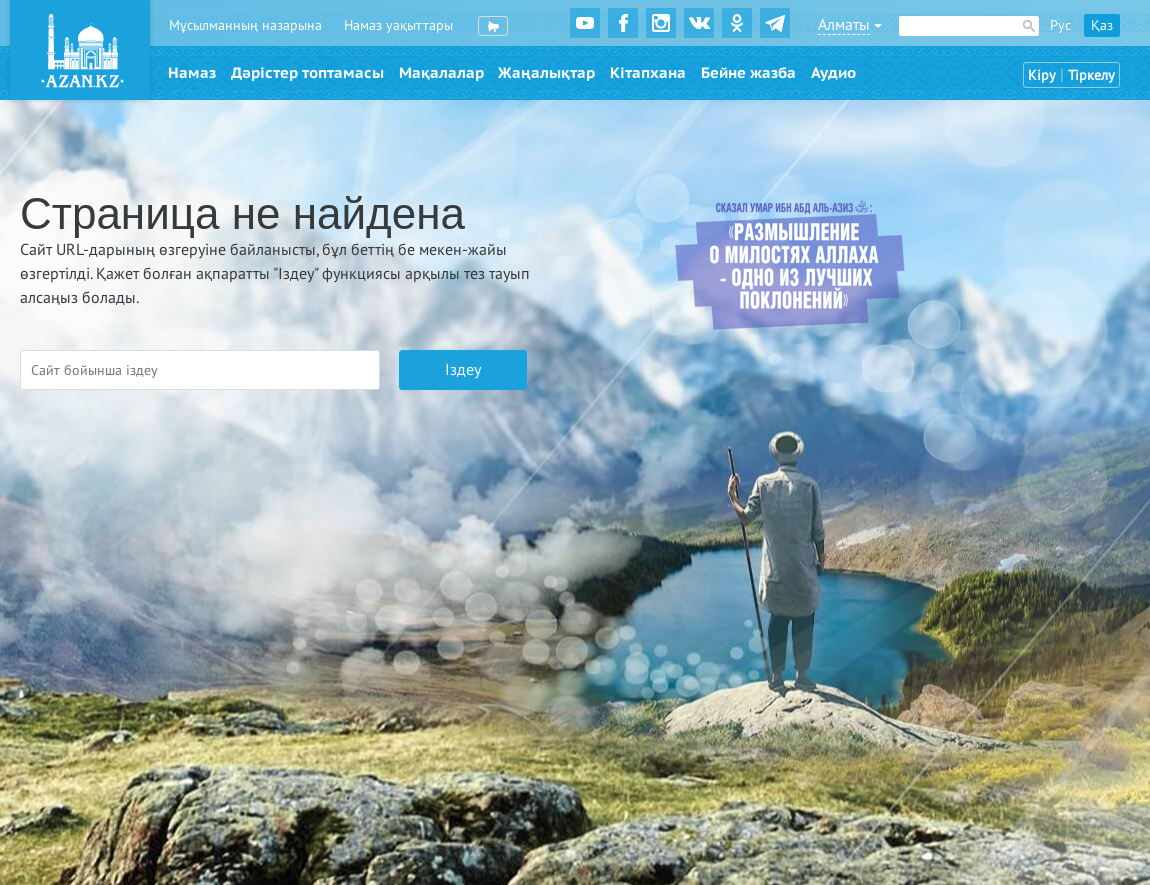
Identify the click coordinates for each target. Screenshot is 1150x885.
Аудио (833, 73)
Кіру (1042, 75)
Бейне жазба (748, 73)
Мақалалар (441, 73)
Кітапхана (648, 73)
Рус (1060, 25)
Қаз (1102, 25)
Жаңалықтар (546, 73)
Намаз (192, 73)
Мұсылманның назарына (245, 25)
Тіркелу (1091, 75)
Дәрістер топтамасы (307, 73)
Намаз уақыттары (398, 25)
